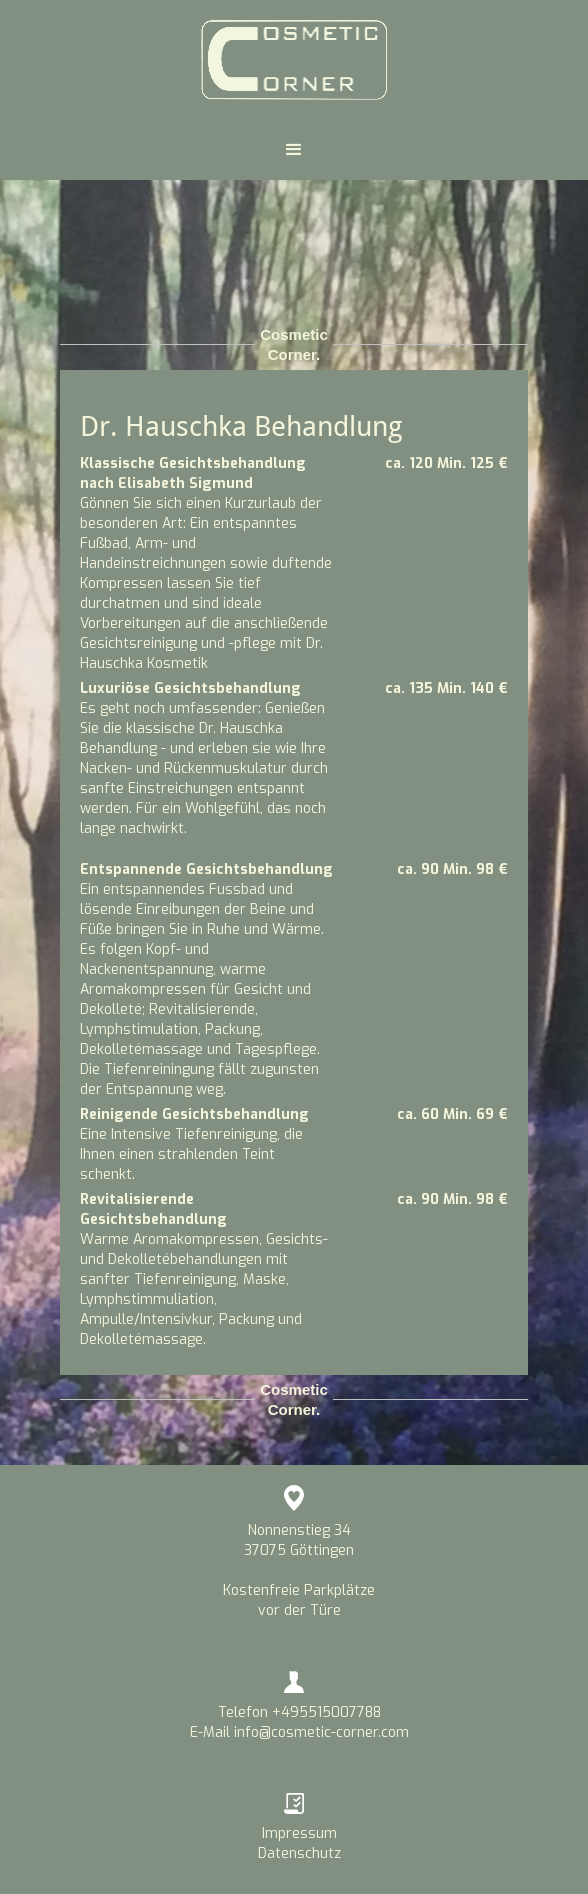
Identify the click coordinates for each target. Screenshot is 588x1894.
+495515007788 (326, 1712)
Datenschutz (299, 1853)
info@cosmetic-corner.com (321, 1732)
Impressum (299, 1833)
